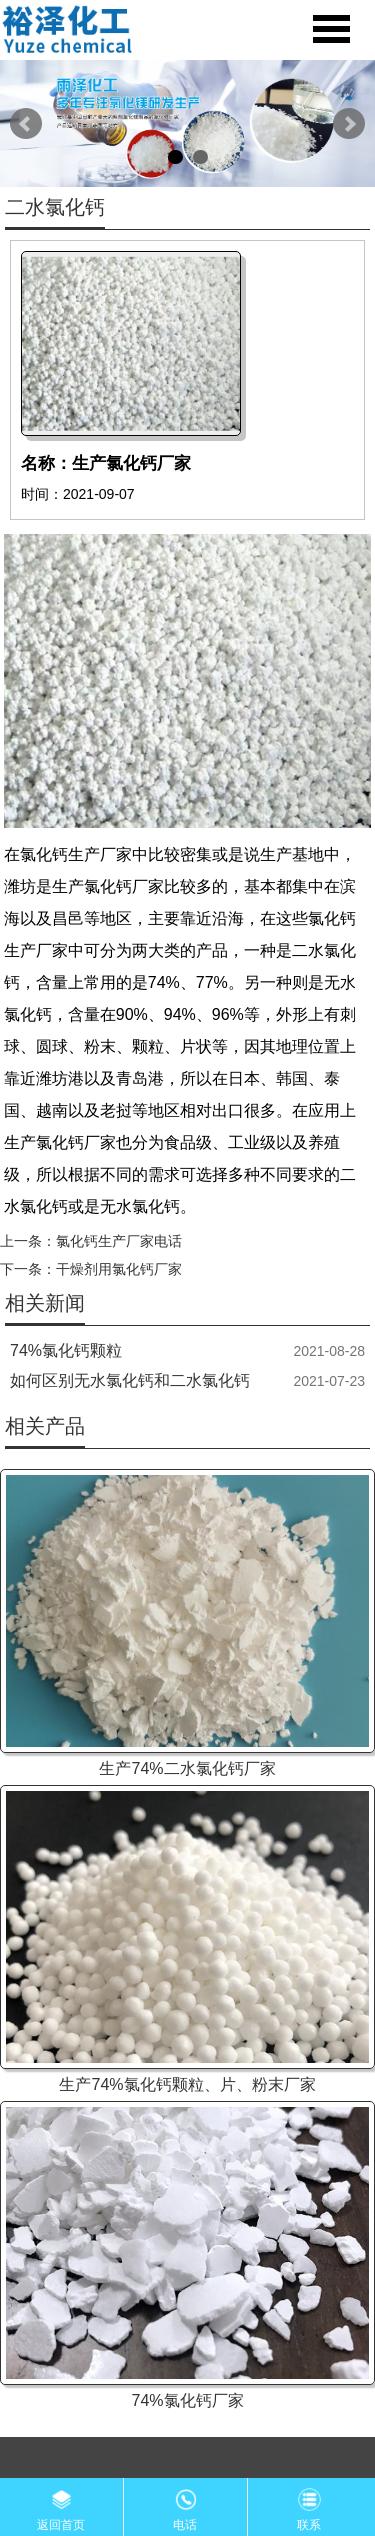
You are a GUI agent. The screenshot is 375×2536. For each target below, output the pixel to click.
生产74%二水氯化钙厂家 (187, 1768)
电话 (185, 2505)
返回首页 (61, 2505)
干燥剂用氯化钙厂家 (119, 1269)
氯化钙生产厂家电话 (119, 1241)
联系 (309, 2505)
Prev (26, 124)
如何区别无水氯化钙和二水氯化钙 (130, 1380)
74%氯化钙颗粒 (66, 1350)
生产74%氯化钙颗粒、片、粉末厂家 (187, 2084)
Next (349, 124)
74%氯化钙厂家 (187, 2400)
